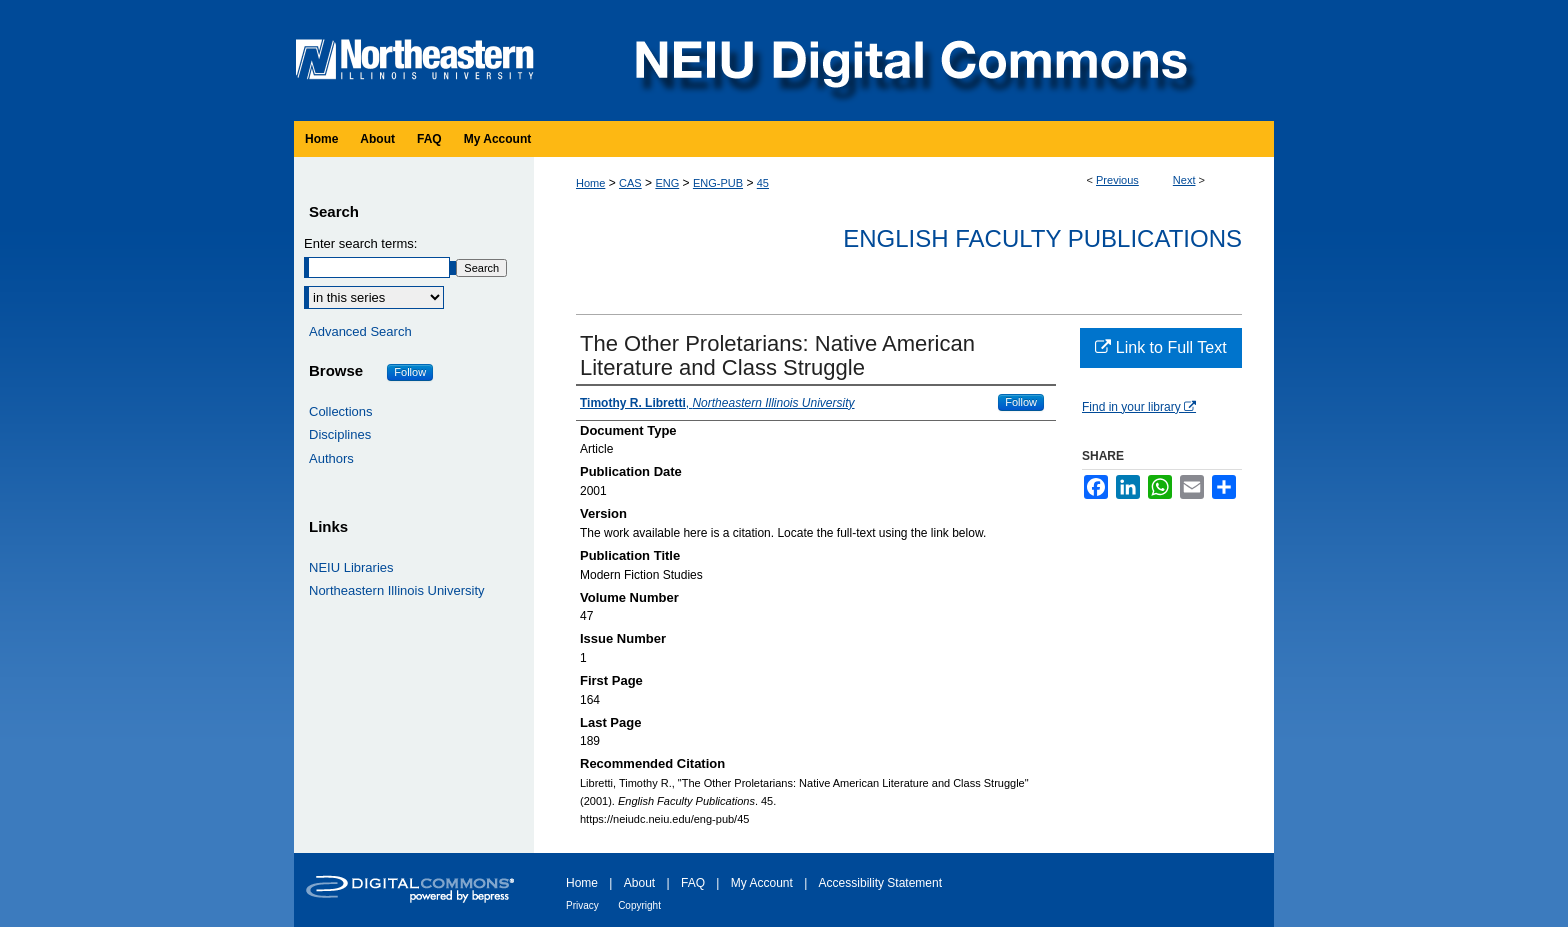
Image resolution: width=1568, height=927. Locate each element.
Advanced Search (360, 331)
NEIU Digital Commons (909, 60)
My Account (762, 883)
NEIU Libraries (351, 567)
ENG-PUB (718, 183)
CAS (630, 183)
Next (1184, 180)
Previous (1117, 180)
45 (763, 183)
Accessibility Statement (880, 883)
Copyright (639, 905)
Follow (1021, 402)
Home (590, 183)
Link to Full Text (1160, 347)
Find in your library (1139, 407)
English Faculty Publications (1042, 238)
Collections (341, 411)
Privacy (582, 905)
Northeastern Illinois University (397, 590)
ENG (667, 183)
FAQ (693, 883)
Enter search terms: (360, 243)
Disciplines (340, 434)
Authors (331, 458)
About (639, 883)
